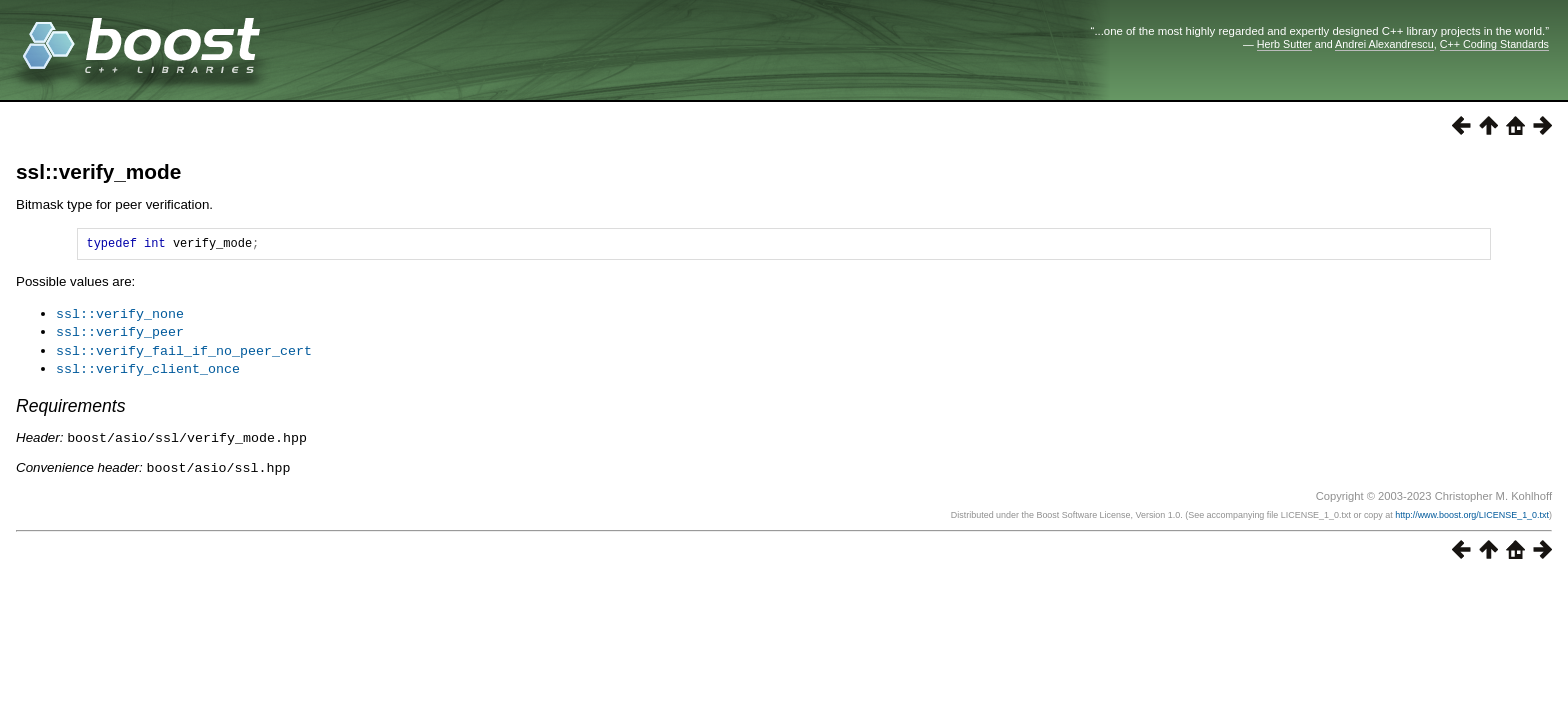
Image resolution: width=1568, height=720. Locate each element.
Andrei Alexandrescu (1384, 44)
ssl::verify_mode (98, 171)
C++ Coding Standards (1494, 44)
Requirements (71, 405)
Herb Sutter (1284, 44)
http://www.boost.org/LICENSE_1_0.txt (1472, 512)
